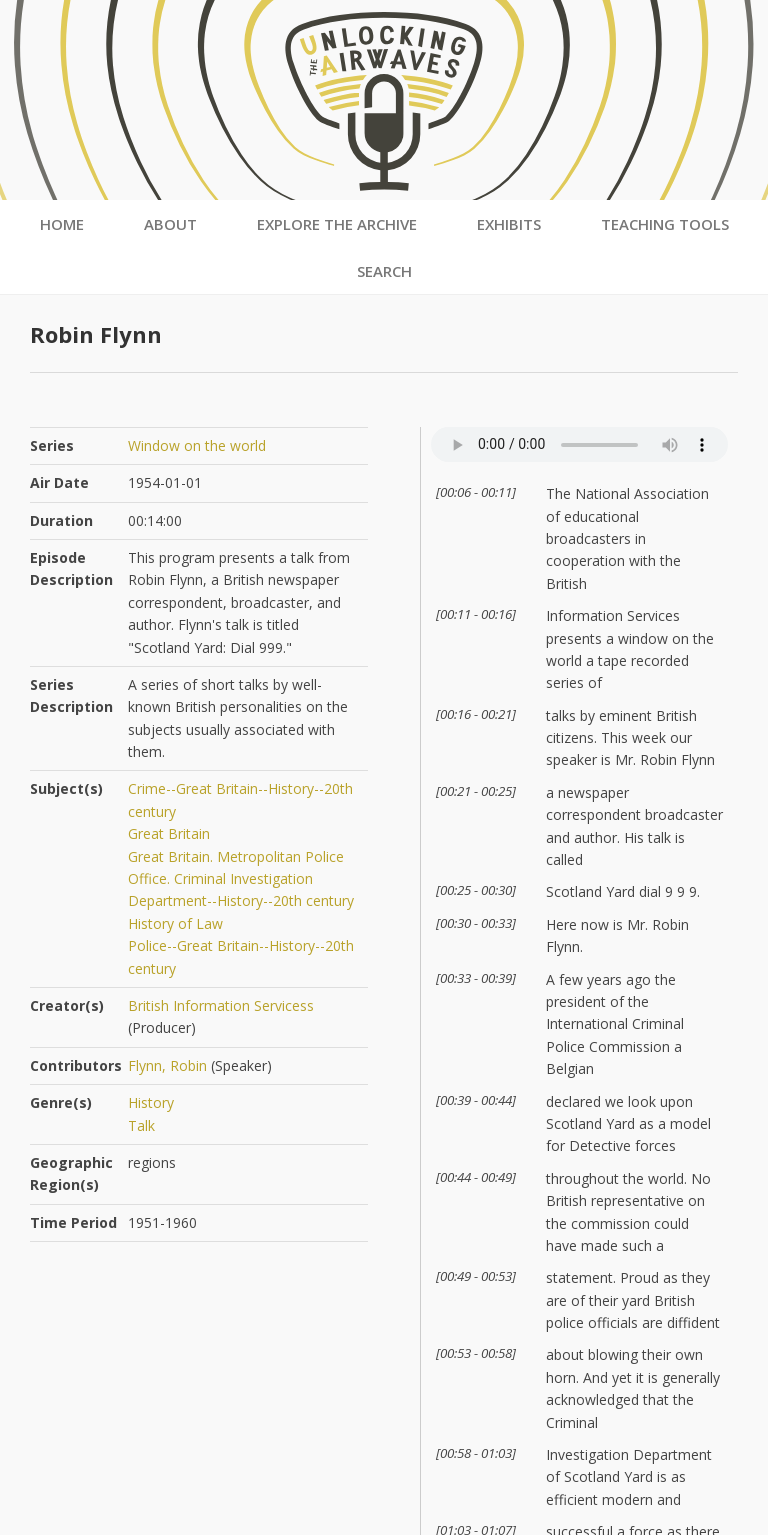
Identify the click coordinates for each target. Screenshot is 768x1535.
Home (62, 224)
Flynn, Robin (167, 1065)
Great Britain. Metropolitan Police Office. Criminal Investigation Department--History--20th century (241, 879)
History (151, 1102)
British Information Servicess (221, 1005)
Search (384, 271)
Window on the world (197, 445)
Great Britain (169, 833)
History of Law (175, 923)
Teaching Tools (665, 224)
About (170, 224)
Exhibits (509, 224)
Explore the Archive (337, 224)
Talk (141, 1125)
